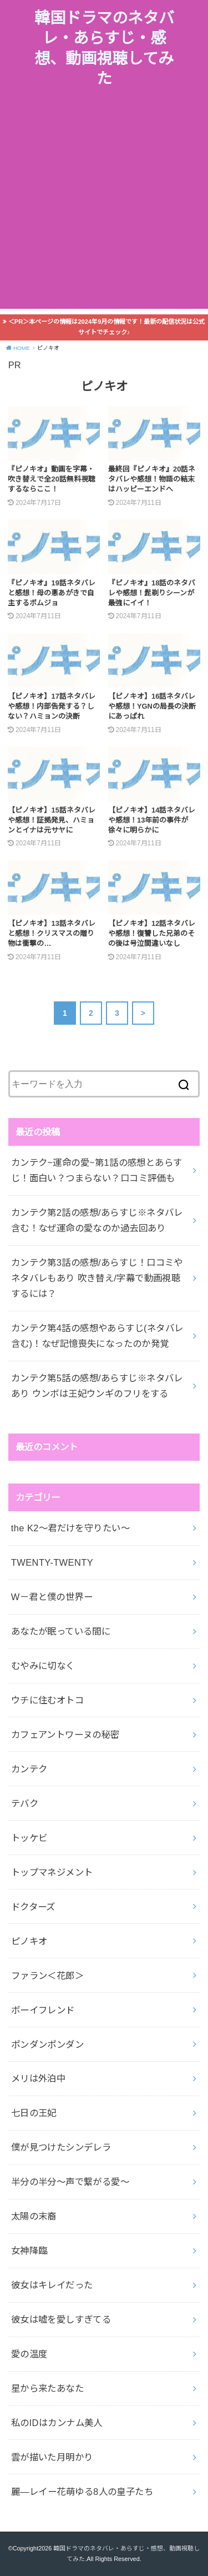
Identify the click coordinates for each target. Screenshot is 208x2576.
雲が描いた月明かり (52, 2457)
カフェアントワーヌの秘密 (65, 1735)
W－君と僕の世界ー (52, 1597)
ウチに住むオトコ (47, 1700)
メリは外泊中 (38, 2078)
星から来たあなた (47, 2388)
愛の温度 (29, 2354)
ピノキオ (29, 1941)
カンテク (29, 1769)
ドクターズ (33, 1907)
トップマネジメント (52, 1872)
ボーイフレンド (43, 2010)
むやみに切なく (43, 1666)
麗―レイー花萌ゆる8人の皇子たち (82, 2492)
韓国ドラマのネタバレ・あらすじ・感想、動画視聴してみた (104, 48)
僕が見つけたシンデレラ (61, 2147)
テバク (24, 1803)
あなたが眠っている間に (61, 1631)
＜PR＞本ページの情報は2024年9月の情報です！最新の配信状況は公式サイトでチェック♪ (106, 326)
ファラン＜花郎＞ (47, 1976)
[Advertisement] (104, 205)
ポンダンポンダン (47, 2044)
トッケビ (29, 1838)
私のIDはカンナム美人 (57, 2423)
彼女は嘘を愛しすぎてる (61, 2319)
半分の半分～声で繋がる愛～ (70, 2182)
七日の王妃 (34, 2113)
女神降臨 (29, 2251)
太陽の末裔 (34, 2216)
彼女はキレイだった (52, 2285)
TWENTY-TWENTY (52, 1562)
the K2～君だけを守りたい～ (70, 1528)
